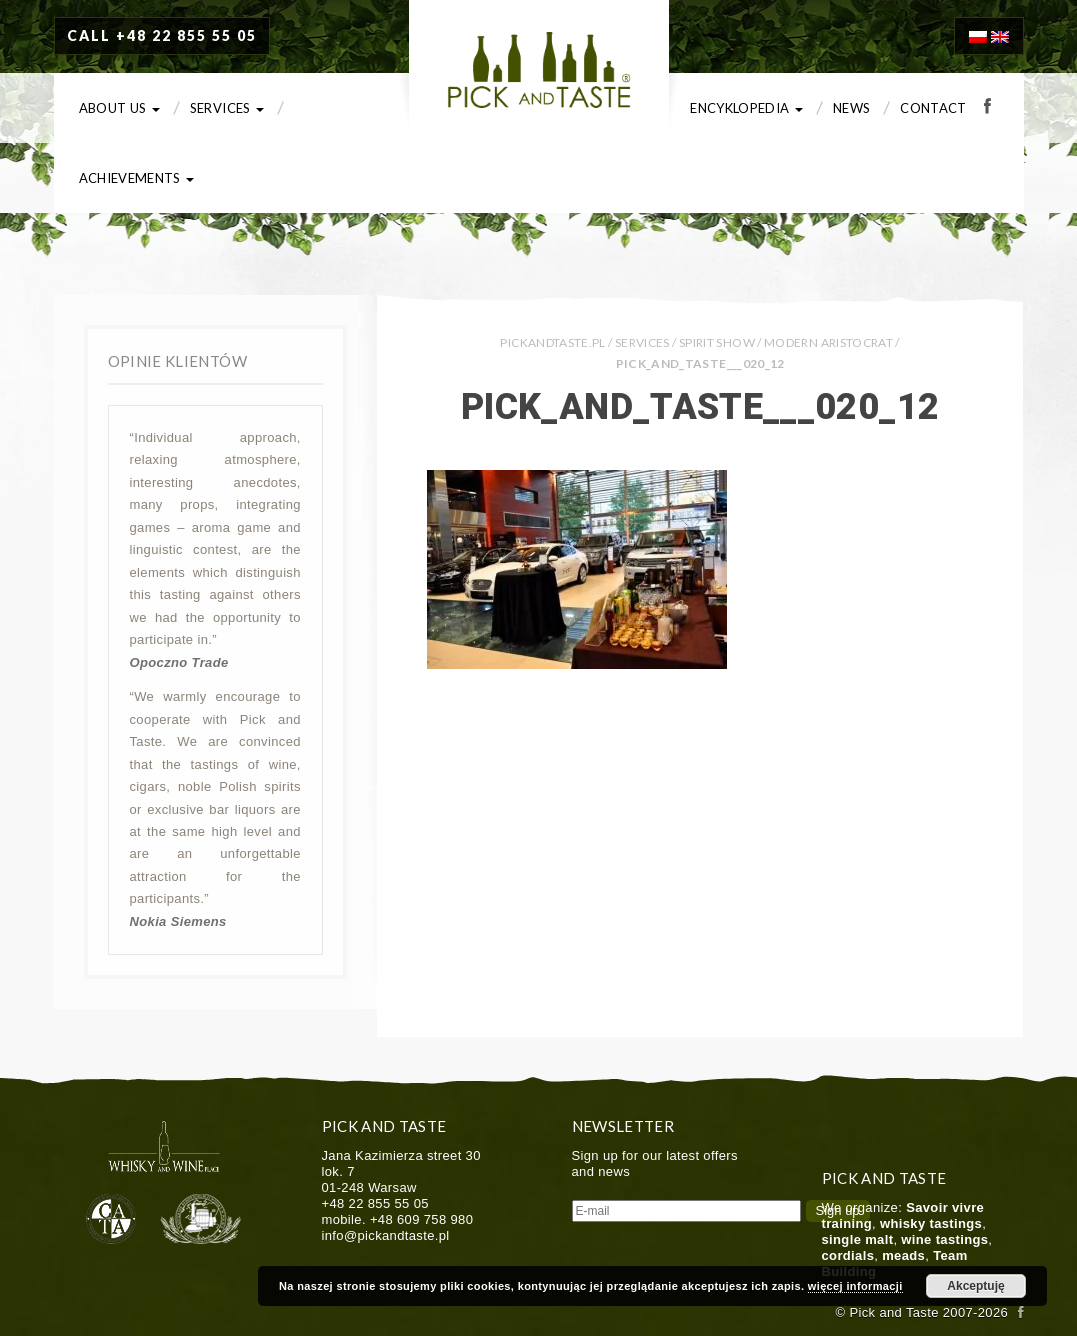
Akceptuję (975, 1286)
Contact (933, 108)
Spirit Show (717, 342)
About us (119, 108)
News (851, 108)
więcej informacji (855, 1286)
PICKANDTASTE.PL (552, 342)
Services (227, 108)
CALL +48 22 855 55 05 (162, 35)
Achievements (137, 178)
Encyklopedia (746, 108)
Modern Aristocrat (828, 342)
